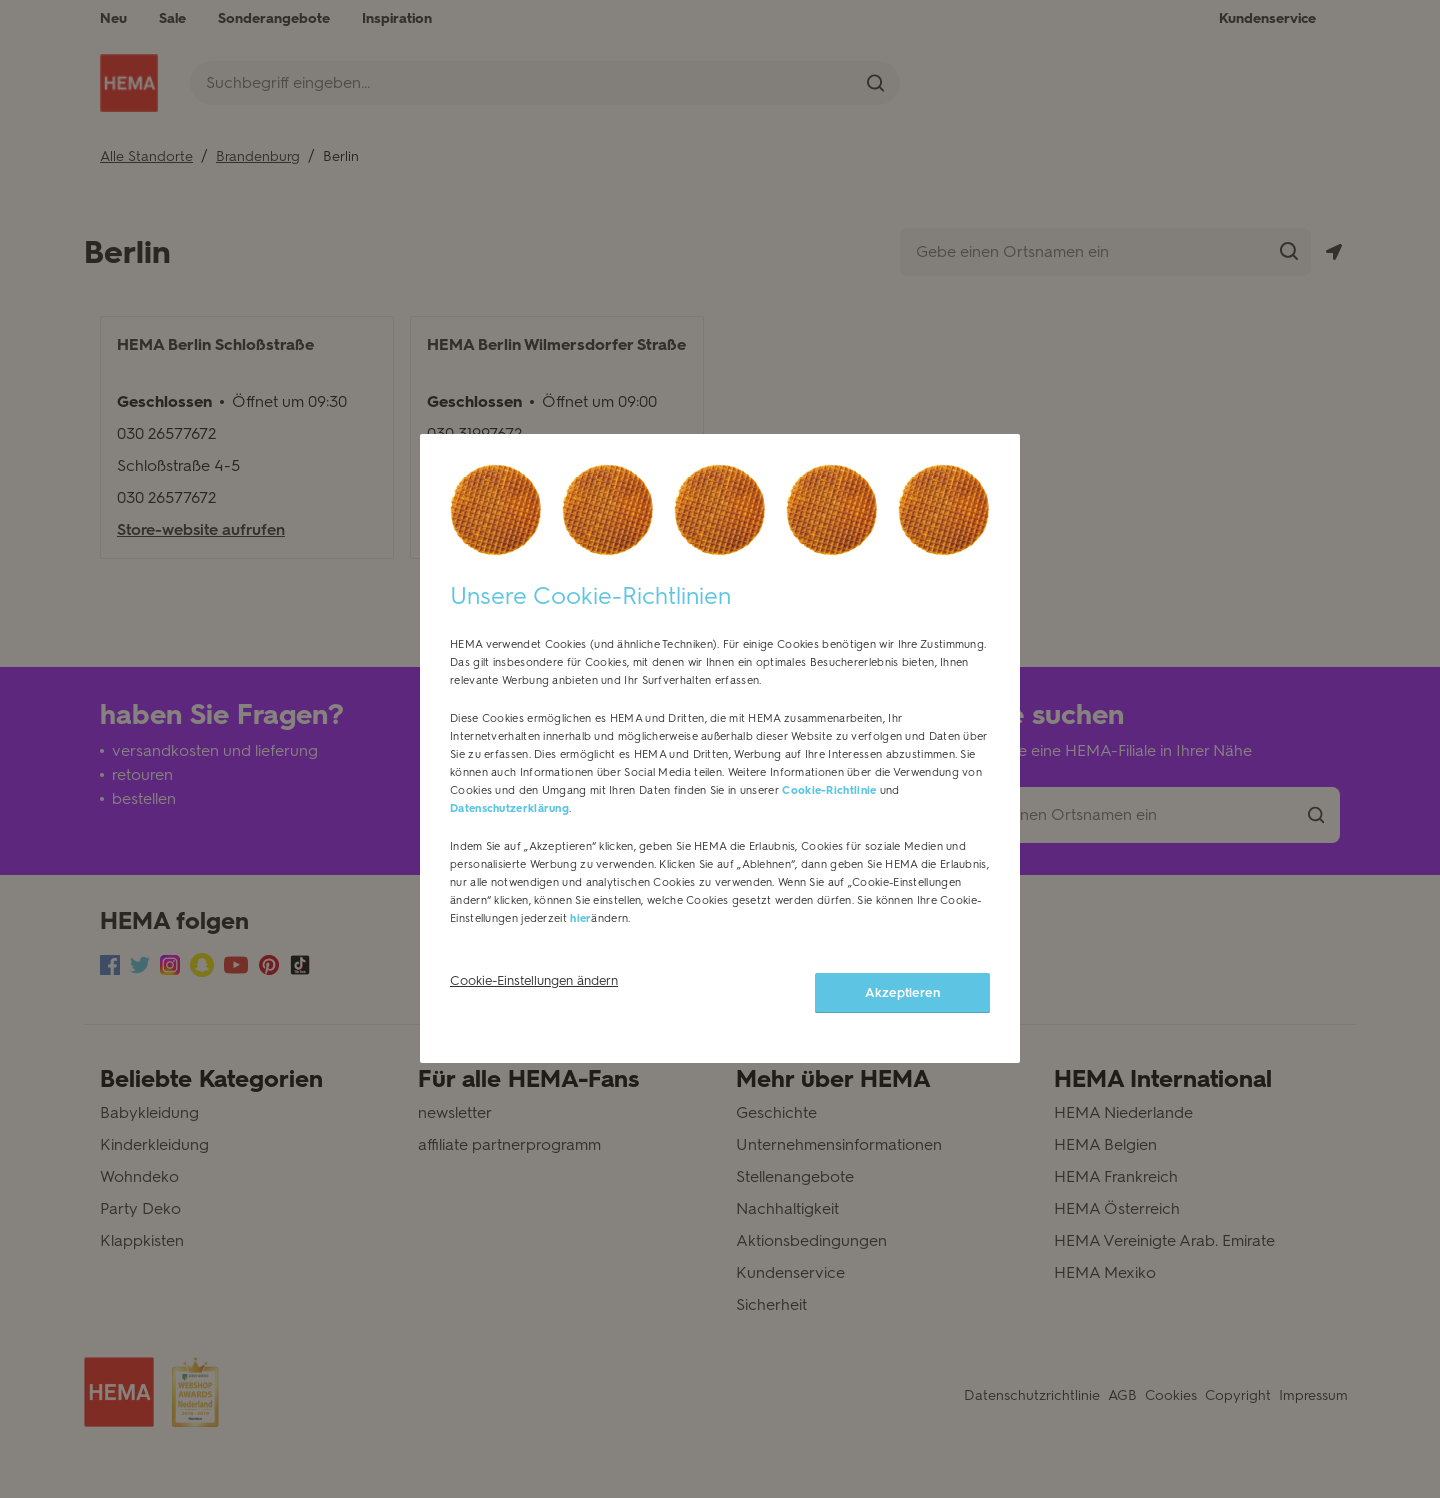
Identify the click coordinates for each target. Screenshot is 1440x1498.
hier (580, 931)
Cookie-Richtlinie (829, 803)
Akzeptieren (902, 1005)
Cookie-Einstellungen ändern (534, 993)
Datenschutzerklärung (509, 821)
